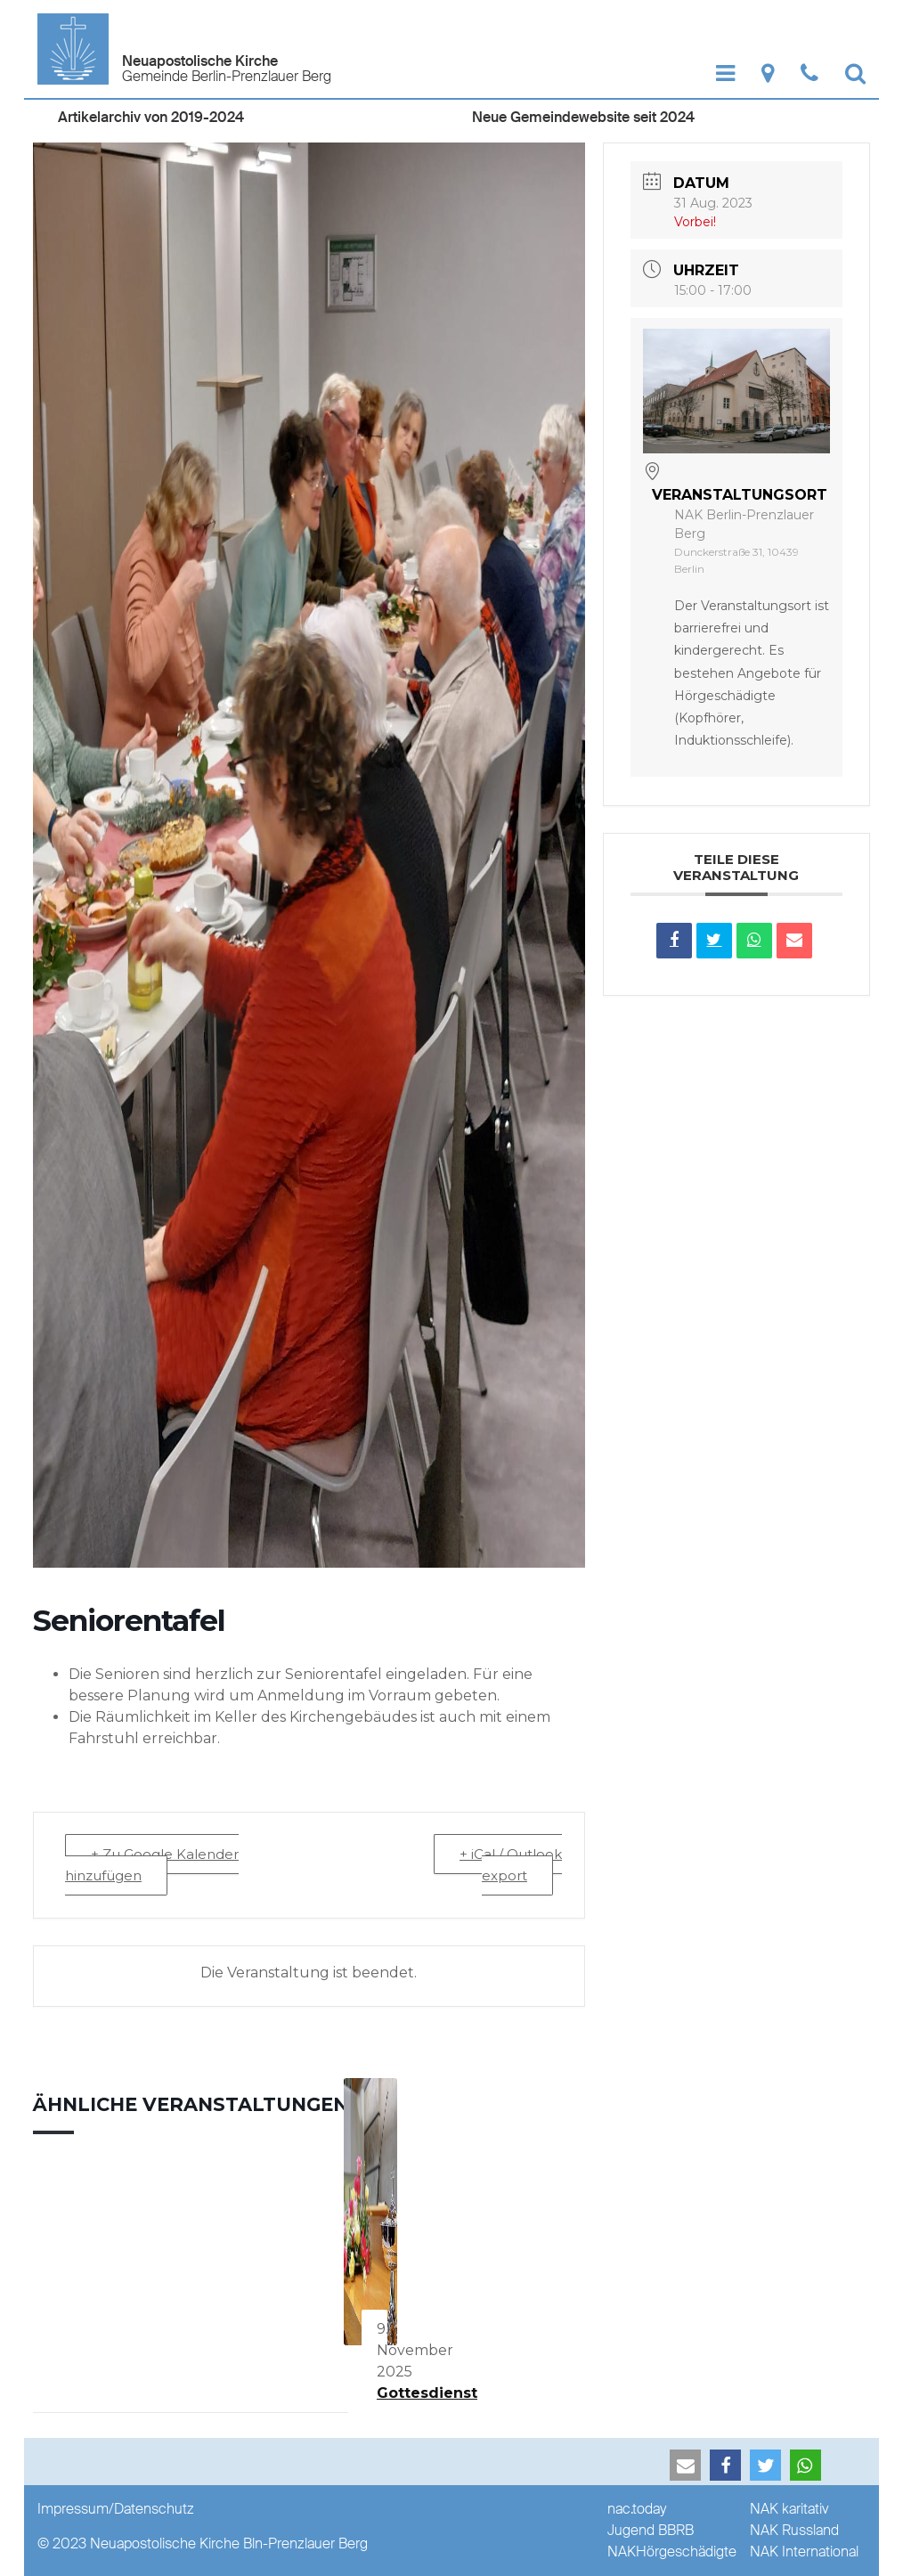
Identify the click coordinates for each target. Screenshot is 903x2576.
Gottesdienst (427, 2392)
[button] (685, 2465)
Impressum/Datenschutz (115, 2508)
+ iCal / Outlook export (511, 1865)
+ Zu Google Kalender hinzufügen (152, 1865)
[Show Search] (855, 73)
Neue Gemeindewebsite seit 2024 (583, 117)
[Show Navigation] (725, 73)
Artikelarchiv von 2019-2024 (151, 117)
